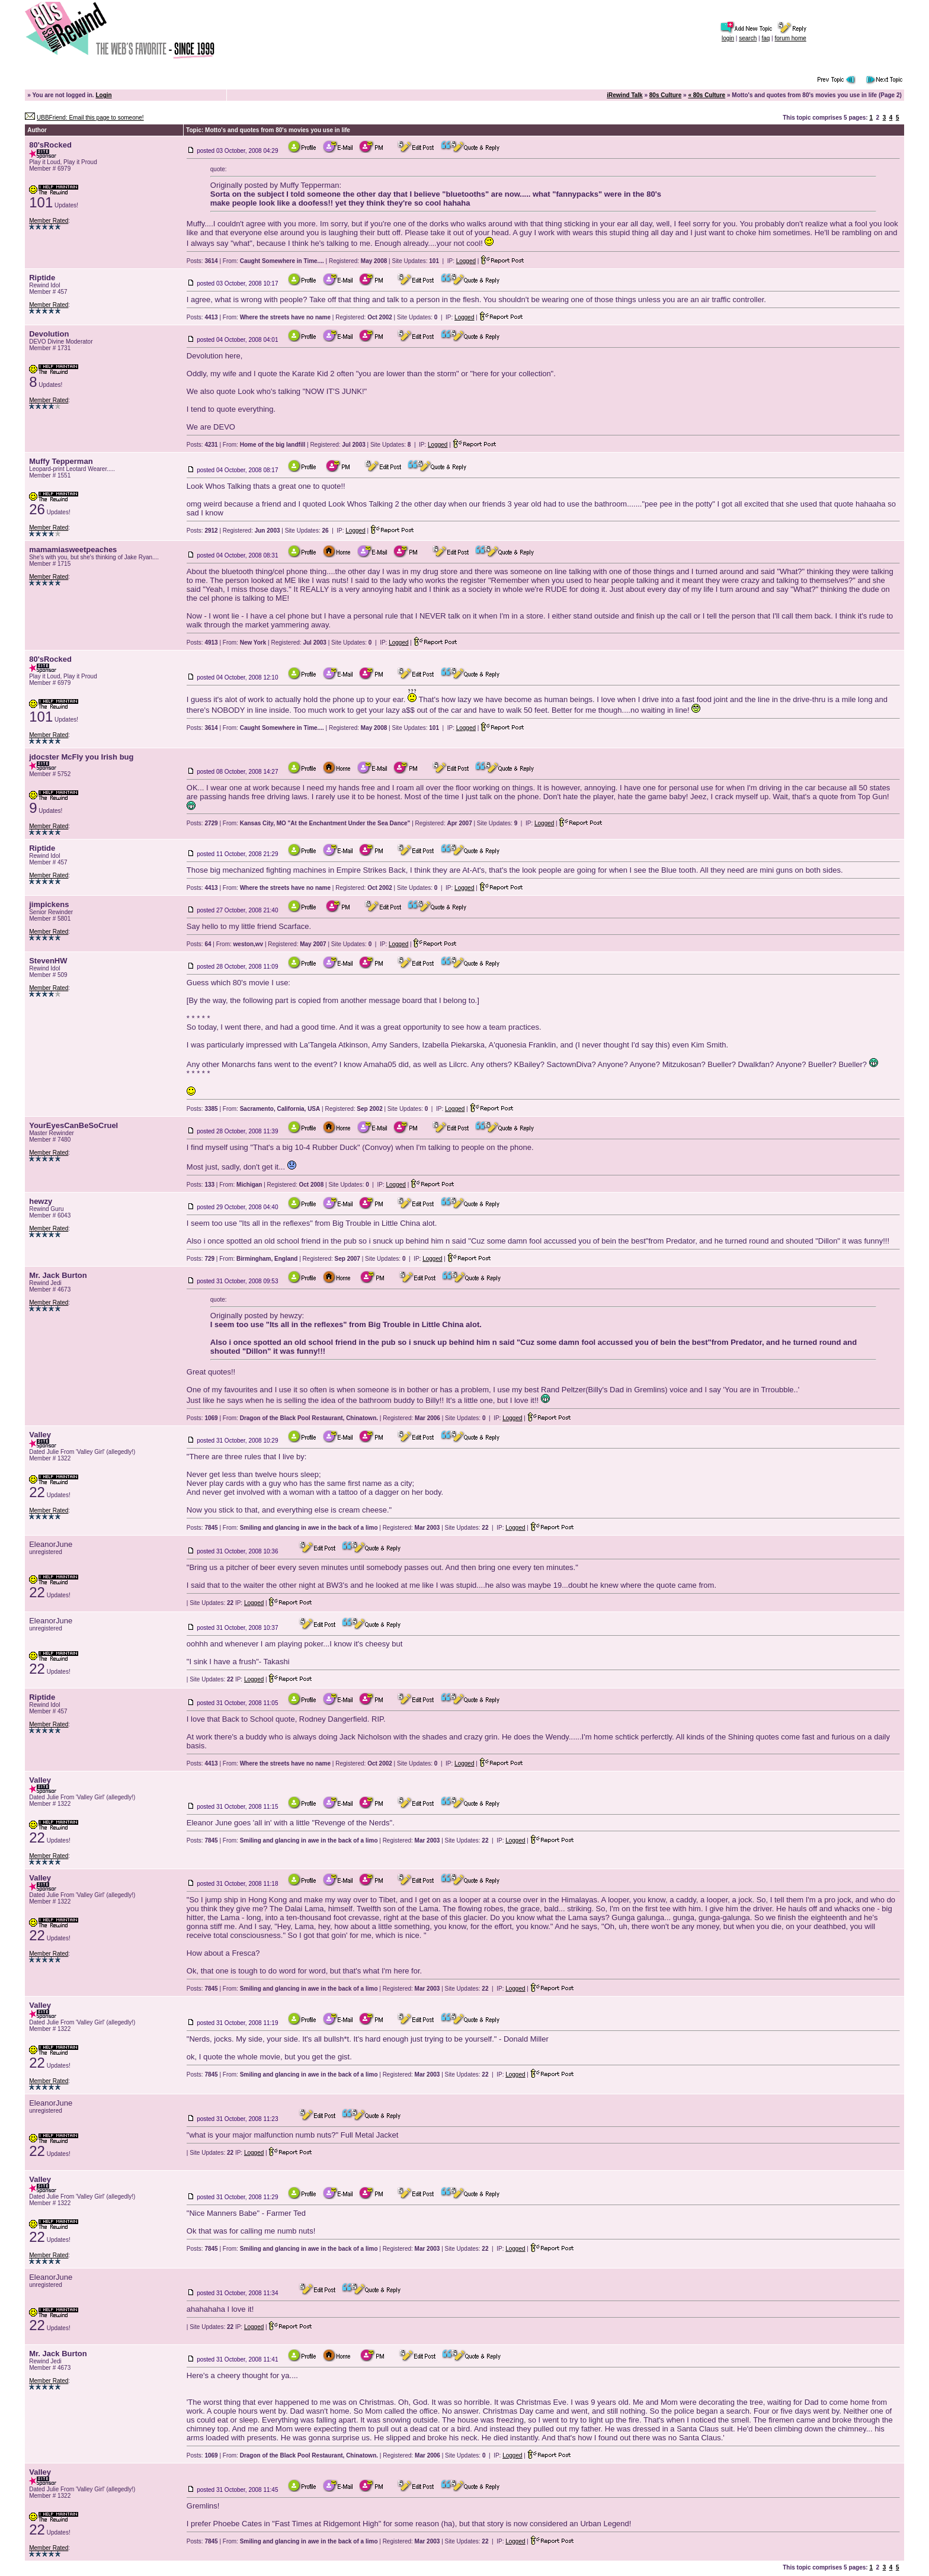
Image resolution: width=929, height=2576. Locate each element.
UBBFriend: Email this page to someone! (90, 117)
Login (103, 95)
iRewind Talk (624, 95)
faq (765, 38)
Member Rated (48, 220)
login (728, 38)
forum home (790, 38)
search (748, 38)
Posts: (202, 261)
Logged (466, 261)
